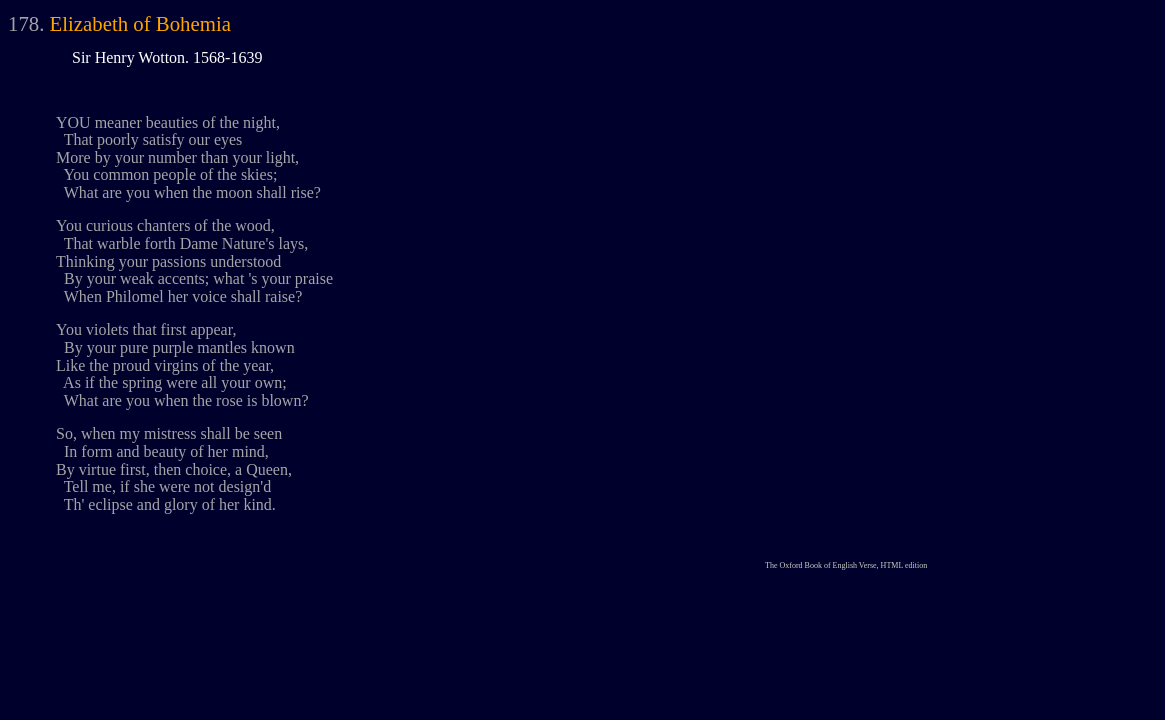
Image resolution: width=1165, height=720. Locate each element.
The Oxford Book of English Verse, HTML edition (846, 565)
